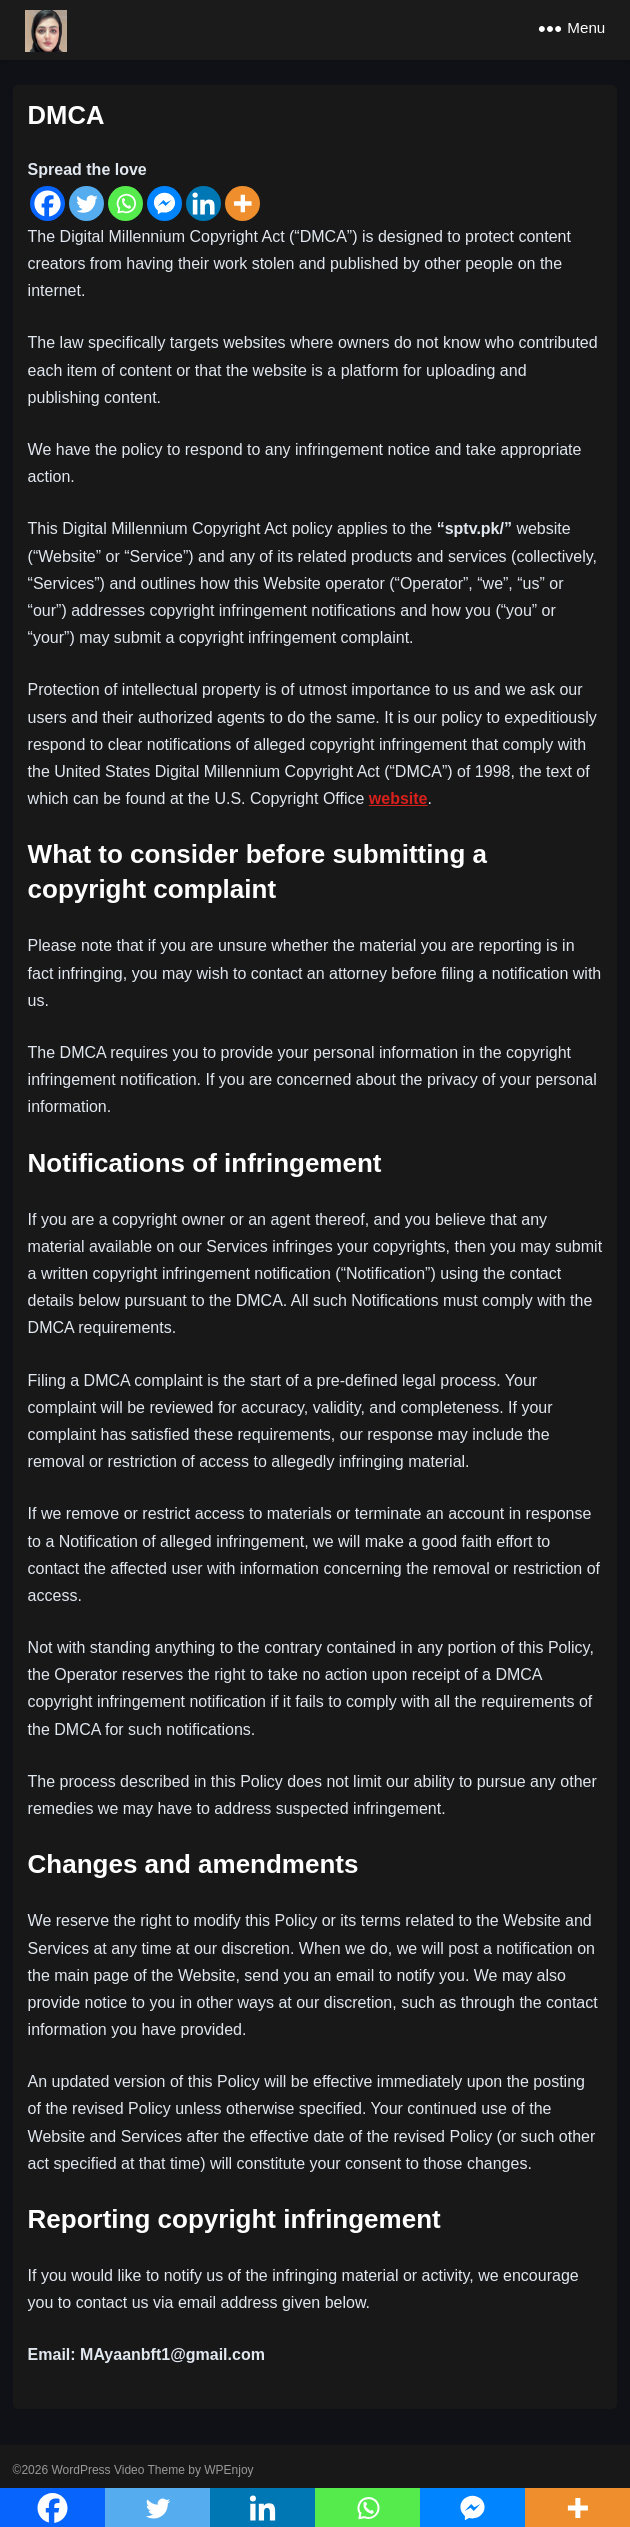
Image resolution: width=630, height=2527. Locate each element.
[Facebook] (47, 203)
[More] (242, 203)
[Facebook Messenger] (164, 203)
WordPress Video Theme (117, 2470)
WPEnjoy (228, 2470)
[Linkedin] (203, 203)
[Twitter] (86, 203)
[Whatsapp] (125, 203)
